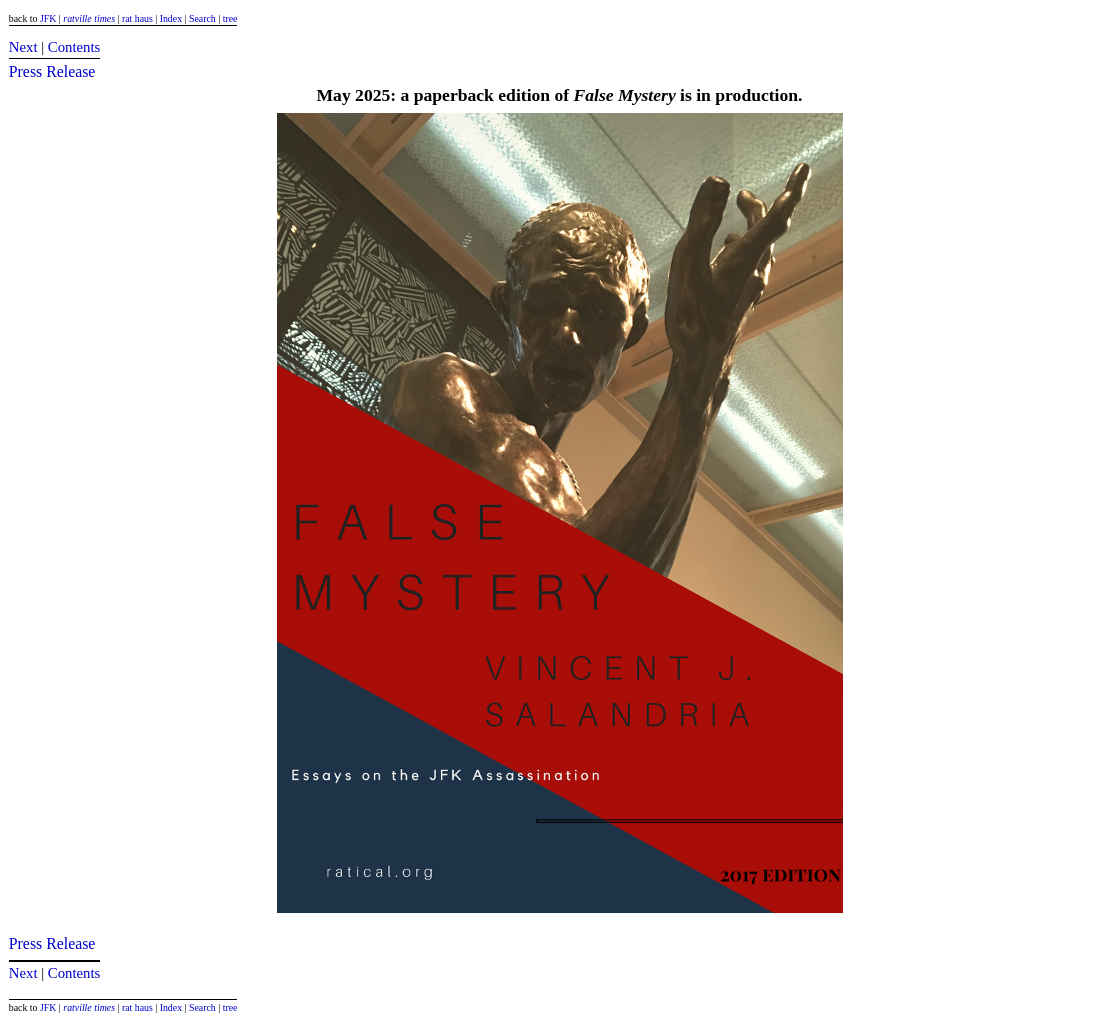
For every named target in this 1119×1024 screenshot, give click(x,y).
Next (23, 47)
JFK (48, 18)
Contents (74, 47)
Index (171, 18)
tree (230, 18)
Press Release (52, 71)
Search (202, 18)
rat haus (137, 18)
